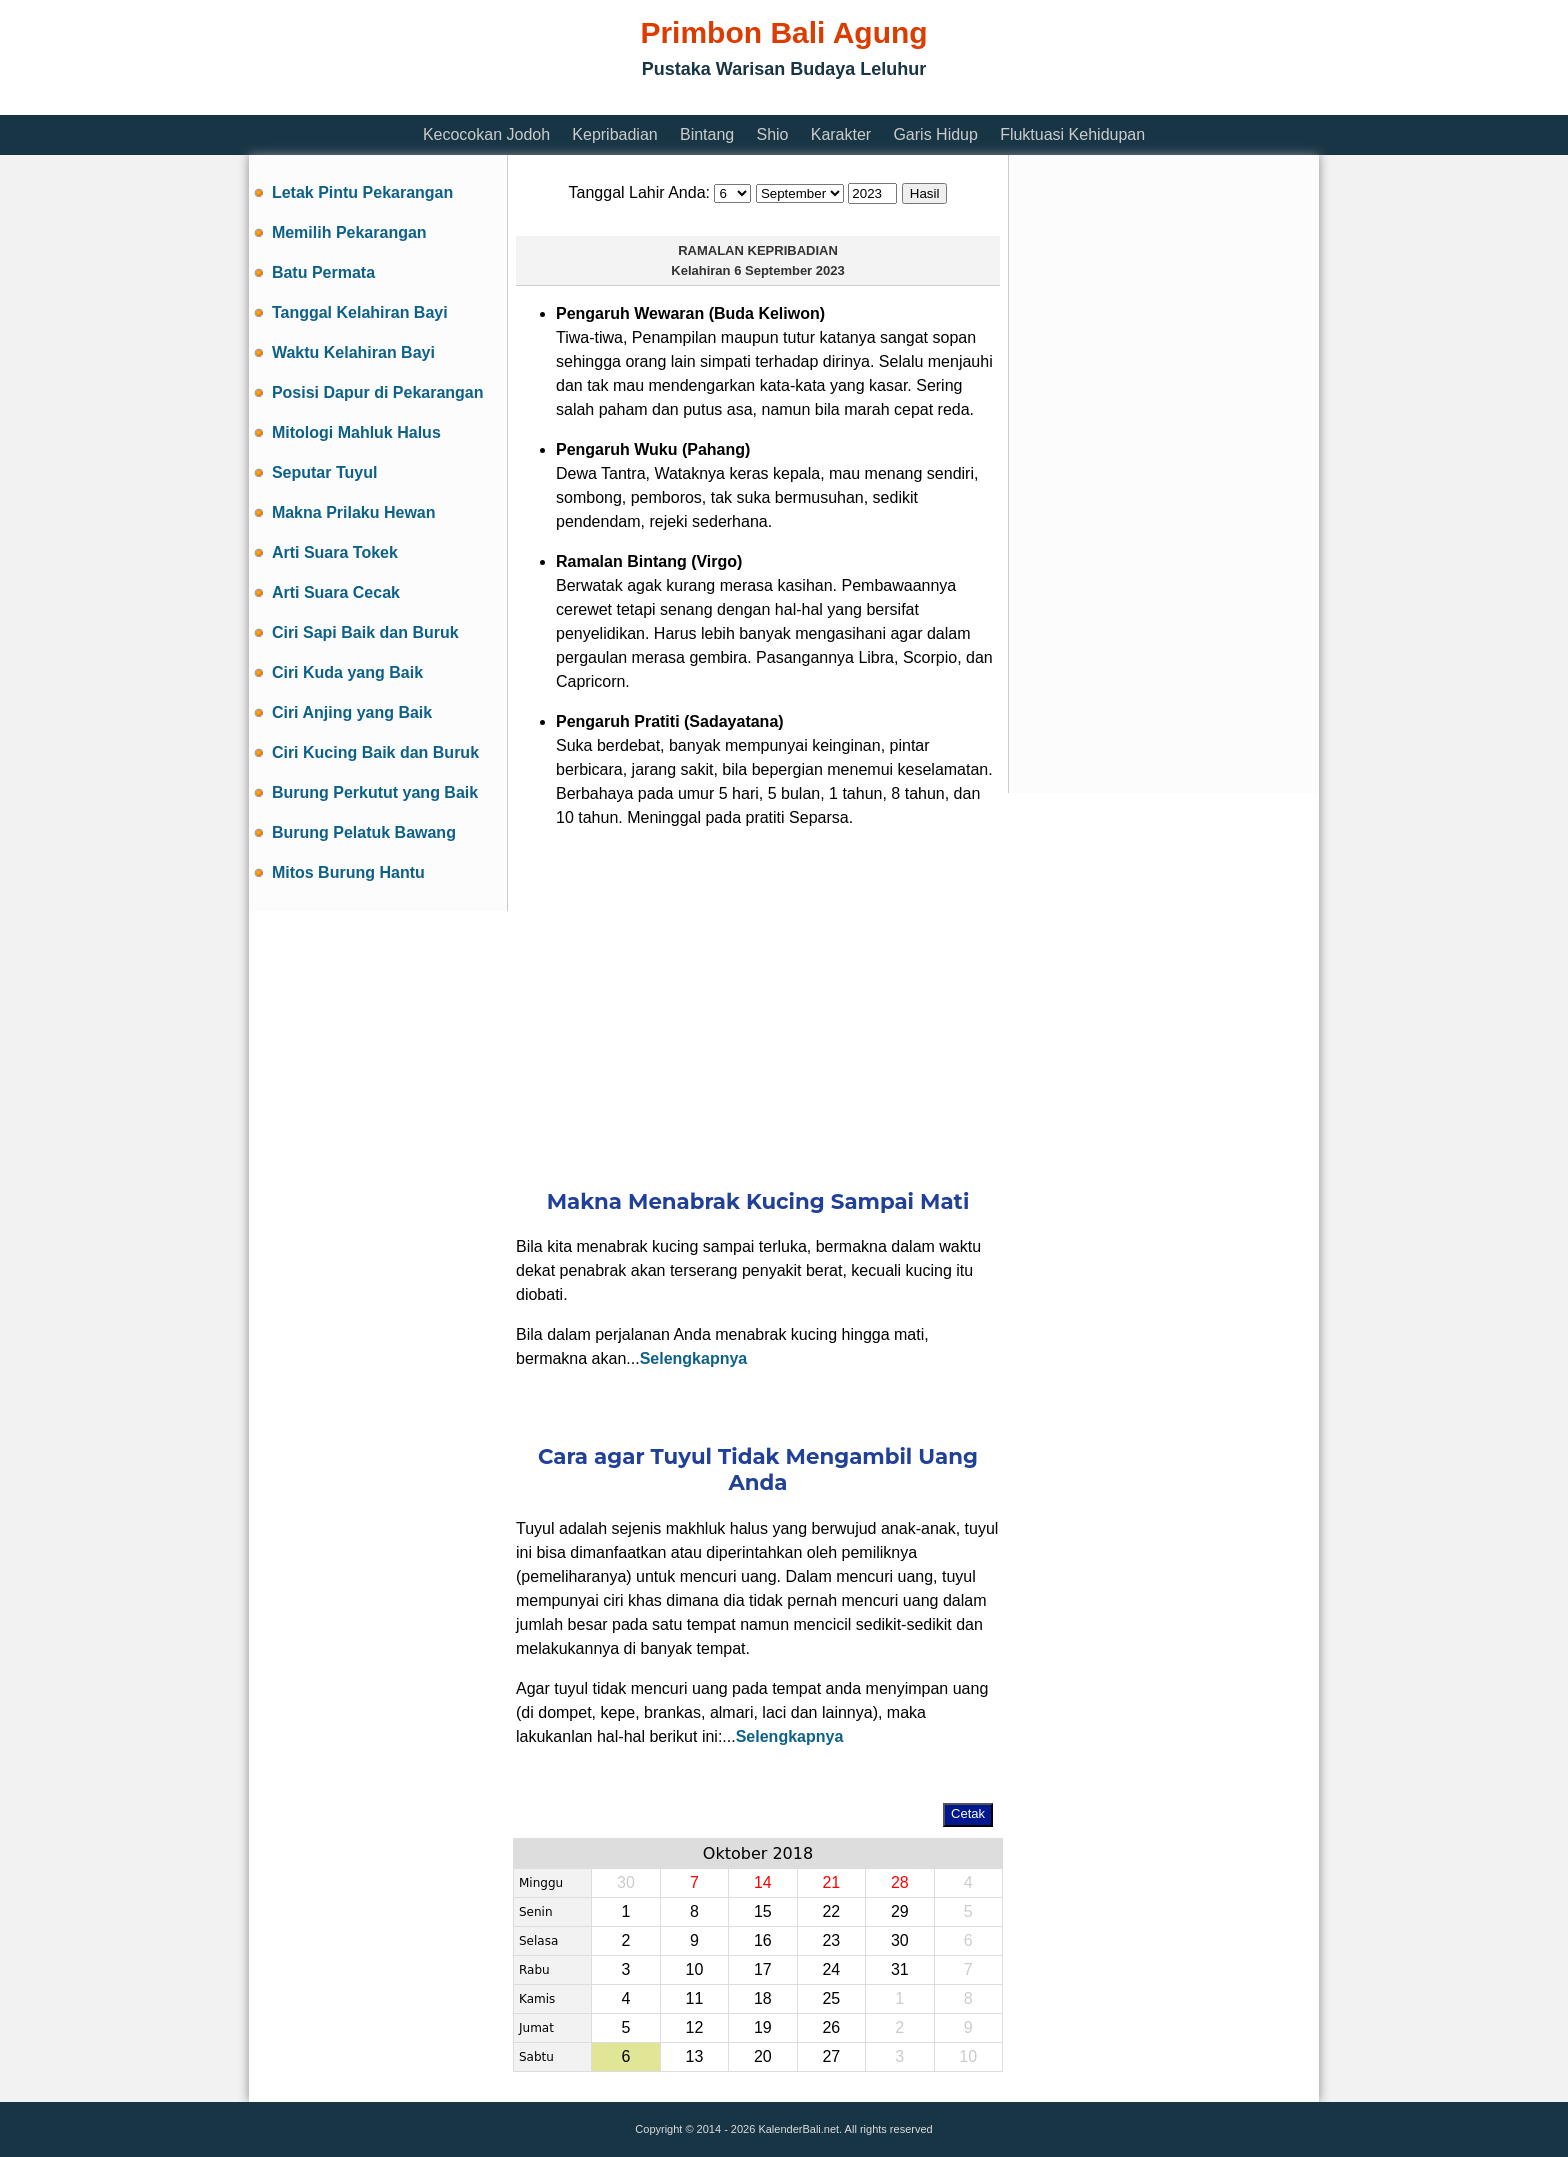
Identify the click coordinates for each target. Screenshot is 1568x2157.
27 (831, 2056)
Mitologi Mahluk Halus (356, 432)
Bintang (707, 134)
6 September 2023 (789, 270)
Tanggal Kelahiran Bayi (360, 312)
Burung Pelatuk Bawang (364, 832)
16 (763, 1940)
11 (694, 1998)
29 (900, 1911)
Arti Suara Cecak (336, 592)
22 (831, 1911)
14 (763, 1882)
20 (763, 2056)
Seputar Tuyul (325, 472)
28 (900, 1882)
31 (900, 1969)
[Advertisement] (613, 102)
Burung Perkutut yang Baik (375, 792)
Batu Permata (323, 272)
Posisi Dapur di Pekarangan (378, 392)
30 (900, 1940)
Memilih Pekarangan (349, 232)
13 (694, 2056)
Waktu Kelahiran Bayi (353, 352)
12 (694, 2027)
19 (763, 2027)
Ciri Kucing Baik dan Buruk (375, 752)
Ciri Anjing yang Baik (352, 712)
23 (831, 1940)
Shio (772, 134)
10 (694, 1969)
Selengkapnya (694, 1358)
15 (763, 1911)
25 (831, 1998)
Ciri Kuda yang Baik (347, 672)
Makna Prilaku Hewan (354, 512)
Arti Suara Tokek (335, 552)
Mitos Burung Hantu (348, 872)
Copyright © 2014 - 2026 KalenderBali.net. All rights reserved (783, 2129)
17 (763, 1969)
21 (831, 1882)
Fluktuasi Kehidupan (1072, 134)
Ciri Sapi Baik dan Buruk (365, 632)
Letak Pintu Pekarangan (362, 192)
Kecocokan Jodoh (486, 134)
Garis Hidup (935, 134)
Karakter (841, 134)
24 (831, 1969)
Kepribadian (614, 134)
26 (831, 2027)
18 (763, 1998)
